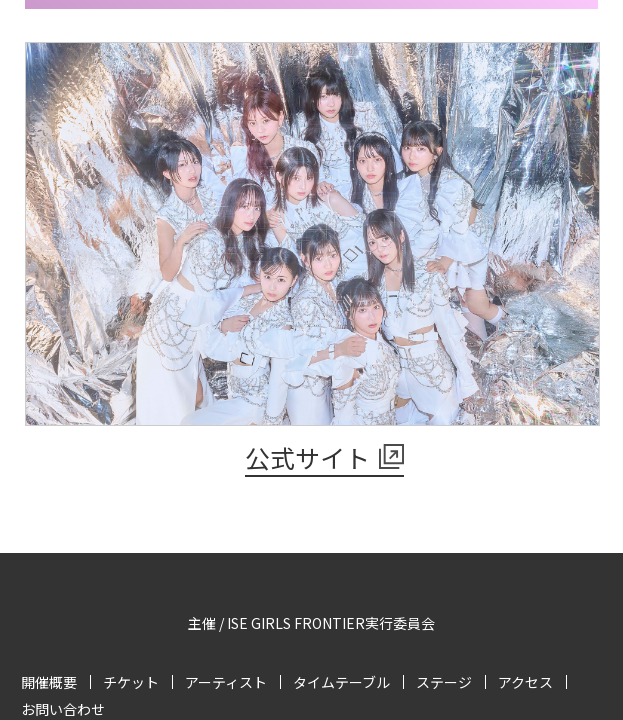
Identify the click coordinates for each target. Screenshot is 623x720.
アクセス (525, 682)
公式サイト (307, 457)
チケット (131, 682)
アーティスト (226, 682)
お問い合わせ (63, 709)
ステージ (444, 682)
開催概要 (49, 682)
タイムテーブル (341, 682)
